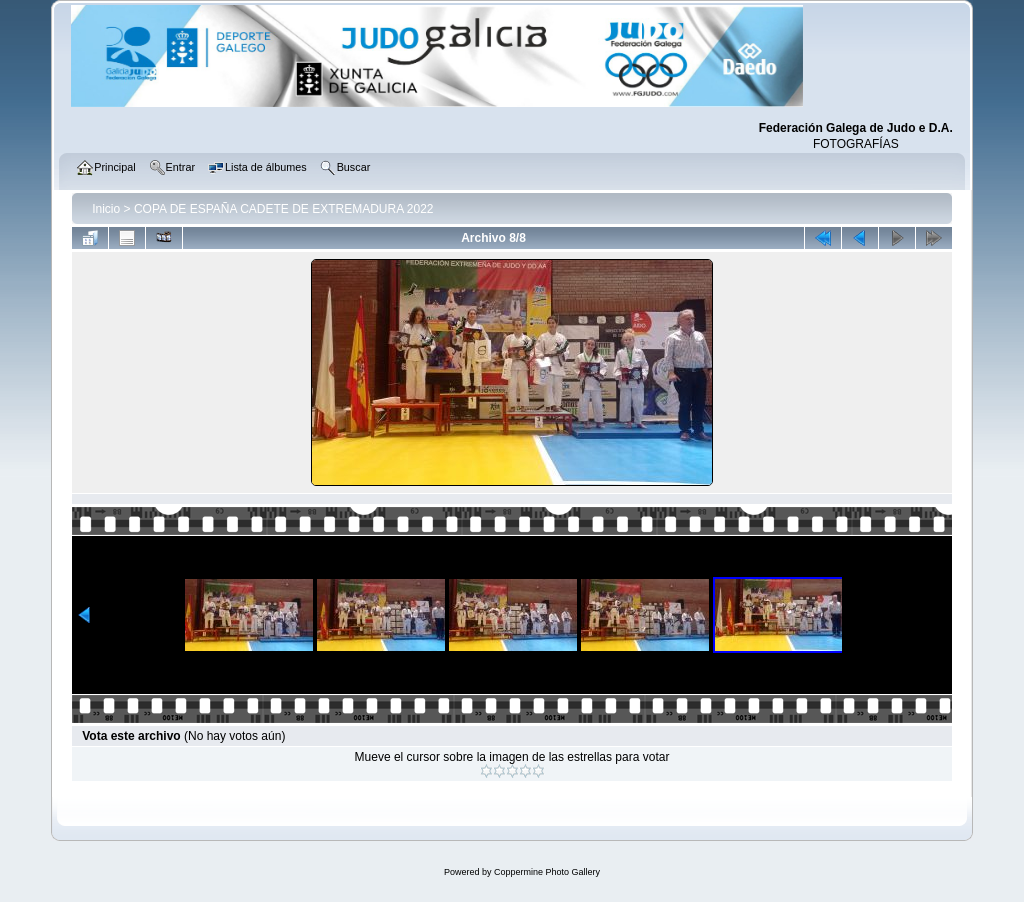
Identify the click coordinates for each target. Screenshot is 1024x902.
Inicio (106, 209)
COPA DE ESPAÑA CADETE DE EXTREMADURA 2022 (284, 209)
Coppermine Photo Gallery (547, 872)
